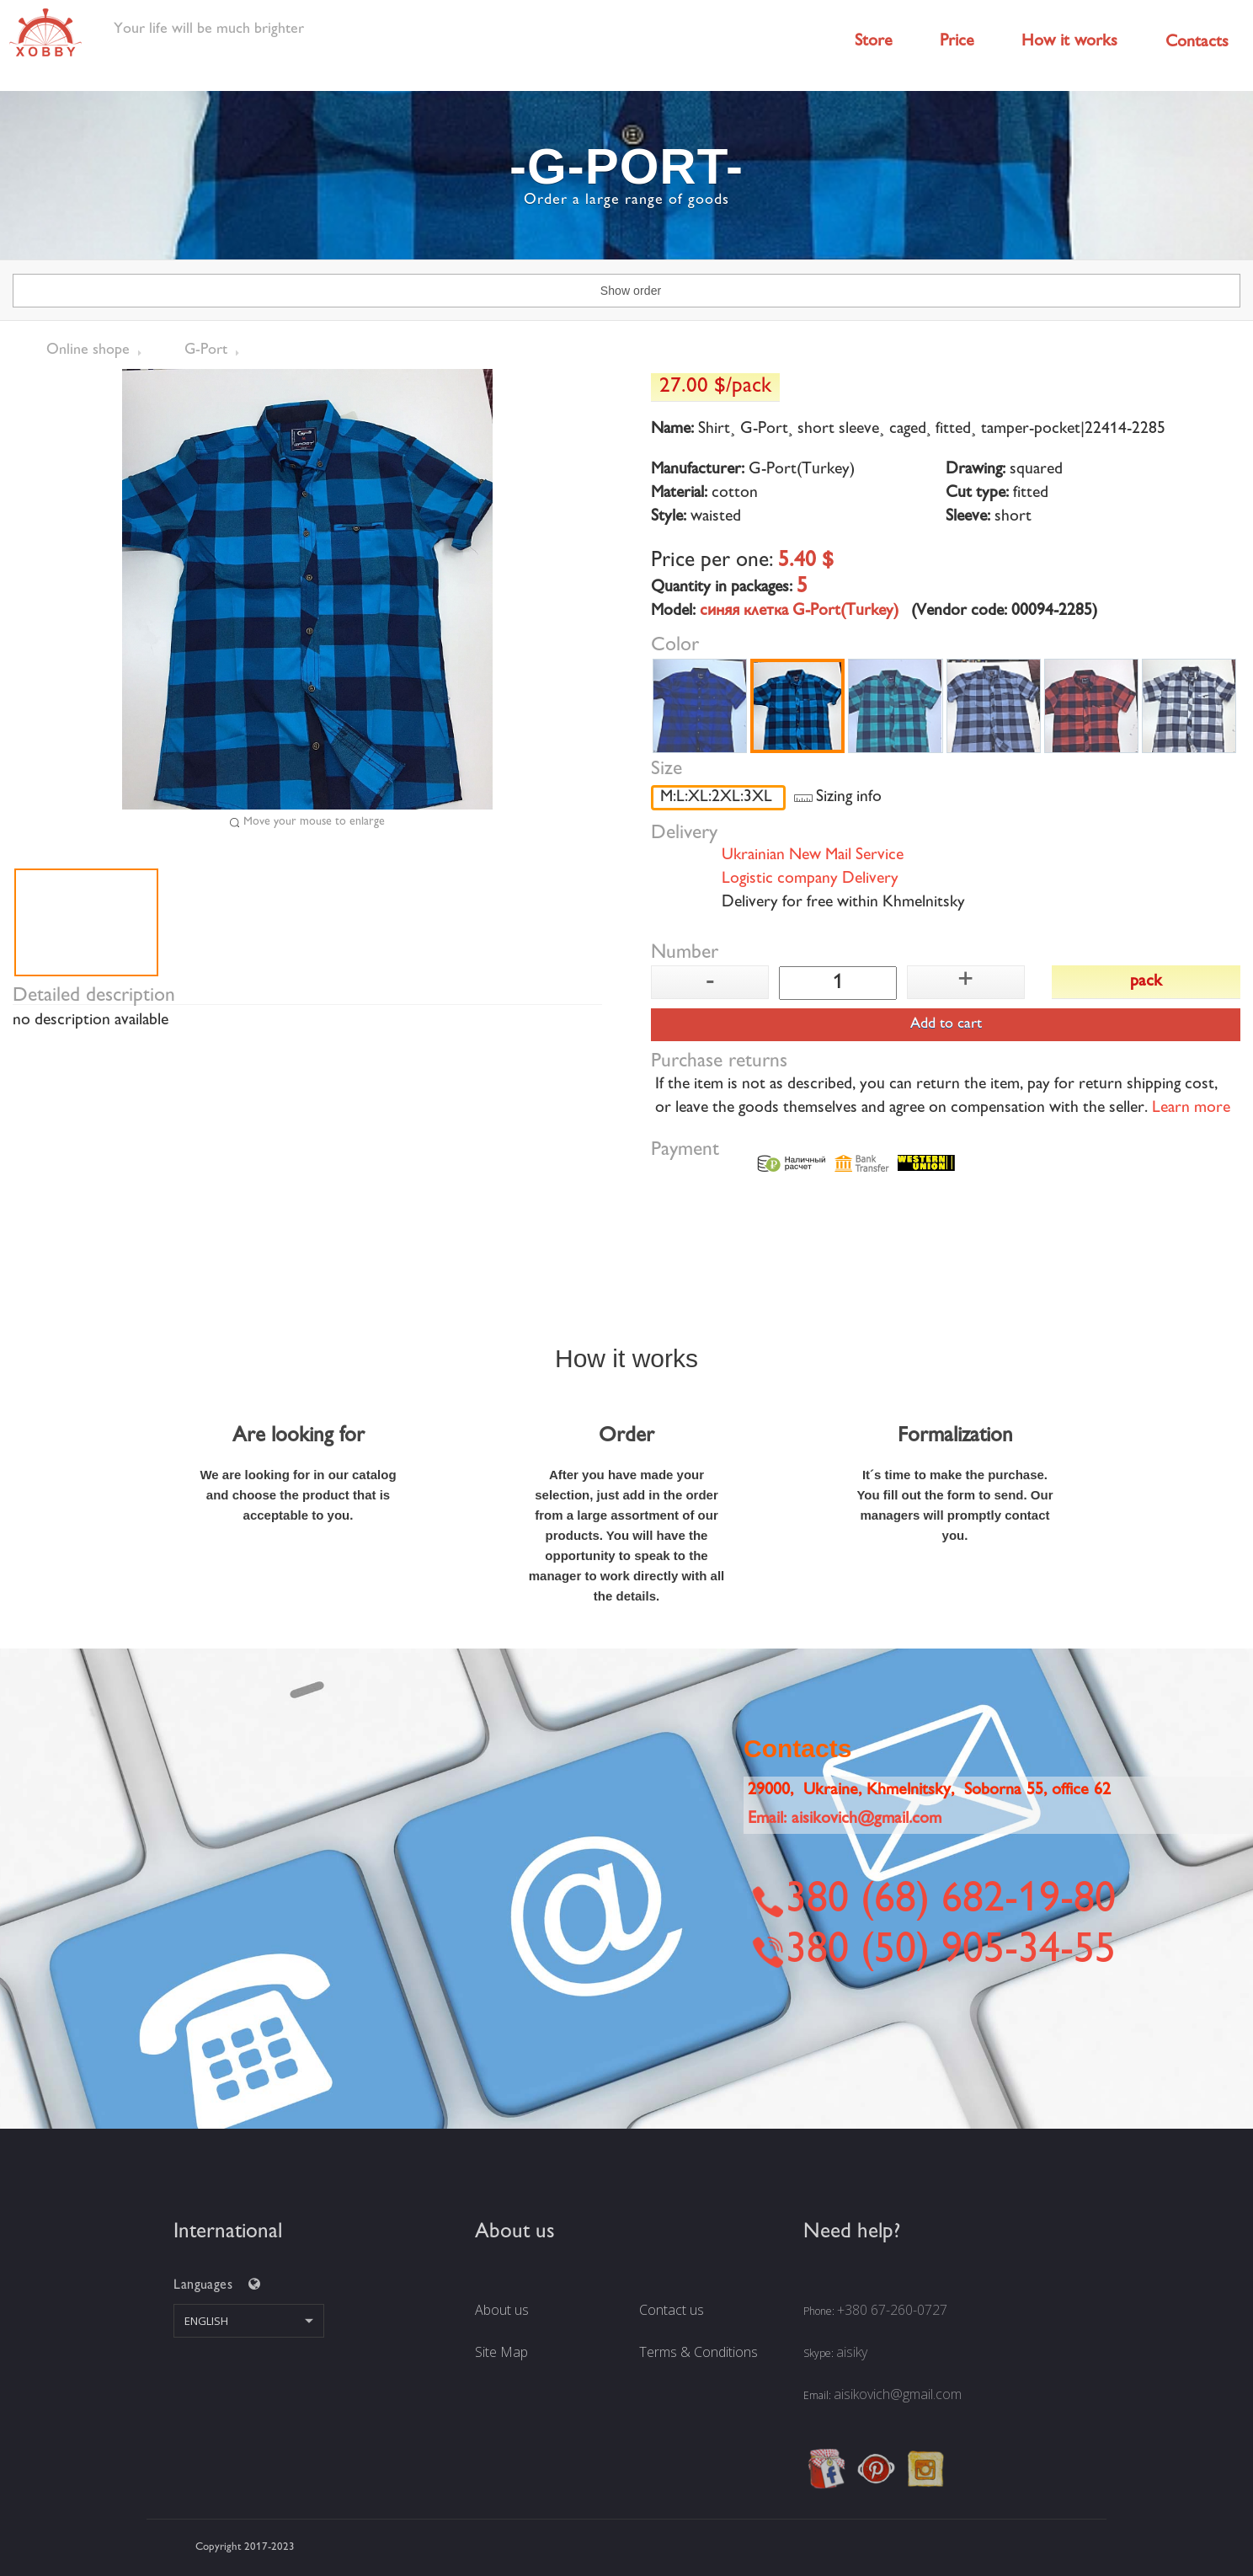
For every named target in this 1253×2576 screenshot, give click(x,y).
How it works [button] (1069, 42)
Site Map (501, 2352)
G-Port (205, 350)
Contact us (671, 2310)
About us (502, 2310)
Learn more (1191, 1108)
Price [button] (957, 42)
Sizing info (849, 797)
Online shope (88, 350)
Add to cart (946, 1024)
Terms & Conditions (698, 2352)
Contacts (1197, 43)
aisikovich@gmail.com (898, 2394)
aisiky (851, 2352)
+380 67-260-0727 (892, 2310)
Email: (844, 1819)
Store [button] (874, 42)
